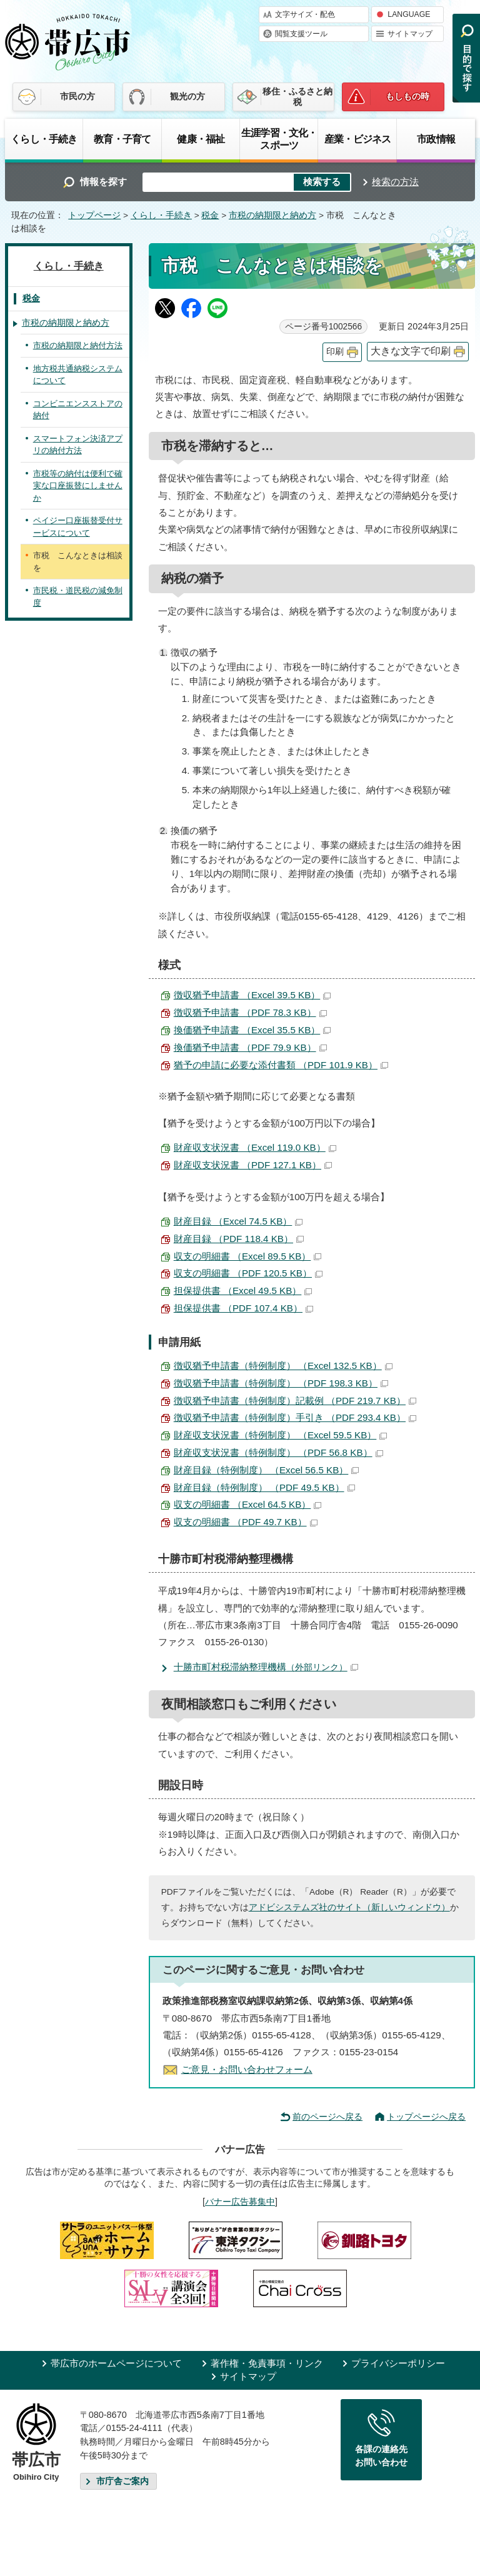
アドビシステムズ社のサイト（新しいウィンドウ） (349, 1907)
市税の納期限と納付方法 (77, 345)
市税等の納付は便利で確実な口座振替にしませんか (77, 486)
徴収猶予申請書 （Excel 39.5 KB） (252, 995)
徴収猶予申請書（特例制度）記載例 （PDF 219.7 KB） (295, 1400)
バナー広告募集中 (240, 2202)
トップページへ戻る (426, 2117)
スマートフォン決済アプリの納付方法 (77, 445)
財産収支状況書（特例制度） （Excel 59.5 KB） (281, 1435)
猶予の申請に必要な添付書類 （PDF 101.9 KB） (281, 1065)
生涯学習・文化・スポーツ (279, 139)
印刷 (335, 351)
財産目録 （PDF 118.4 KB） (239, 1238)
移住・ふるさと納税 (297, 96)
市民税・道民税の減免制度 (77, 597)
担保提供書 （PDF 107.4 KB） (243, 1308)
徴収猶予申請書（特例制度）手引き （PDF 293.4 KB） (295, 1417)
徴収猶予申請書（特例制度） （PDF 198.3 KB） (281, 1383)
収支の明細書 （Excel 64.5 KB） (248, 1504)
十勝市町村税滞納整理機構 (266, 1666)
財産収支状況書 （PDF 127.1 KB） (253, 1165)
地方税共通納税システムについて (77, 375)
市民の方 (77, 96)
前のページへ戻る (327, 2117)
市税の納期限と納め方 (272, 215)
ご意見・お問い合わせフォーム (246, 2069)
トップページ (94, 215)
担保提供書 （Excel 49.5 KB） (243, 1290)
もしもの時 (407, 96)
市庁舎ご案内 (122, 2481)
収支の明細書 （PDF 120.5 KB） (248, 1273)
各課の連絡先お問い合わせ (381, 2456)
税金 (210, 215)
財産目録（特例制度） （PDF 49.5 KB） (264, 1487)
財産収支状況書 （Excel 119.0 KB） (255, 1147)
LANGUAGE (409, 14)
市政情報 (436, 138)
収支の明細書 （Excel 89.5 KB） (248, 1256)
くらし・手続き (44, 138)
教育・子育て (122, 138)
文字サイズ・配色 (305, 14)
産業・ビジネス (357, 138)
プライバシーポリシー (398, 2363)
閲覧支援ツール (301, 33)
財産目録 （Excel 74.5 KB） (238, 1221)
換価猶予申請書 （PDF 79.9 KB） (250, 1047)
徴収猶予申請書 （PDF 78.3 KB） (250, 1012)
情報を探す (103, 181)
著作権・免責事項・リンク (267, 2363)
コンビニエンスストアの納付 (77, 410)
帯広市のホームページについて (116, 2363)
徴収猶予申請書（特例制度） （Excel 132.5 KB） (283, 1365)
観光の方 (187, 96)
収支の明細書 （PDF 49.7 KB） (246, 1521)
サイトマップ (410, 33)
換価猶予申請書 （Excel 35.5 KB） (252, 1030)
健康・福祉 (200, 138)
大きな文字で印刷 (411, 351)
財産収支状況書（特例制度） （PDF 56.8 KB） (278, 1452)
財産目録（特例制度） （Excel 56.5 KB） (266, 1470)
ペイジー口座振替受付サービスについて (77, 527)
